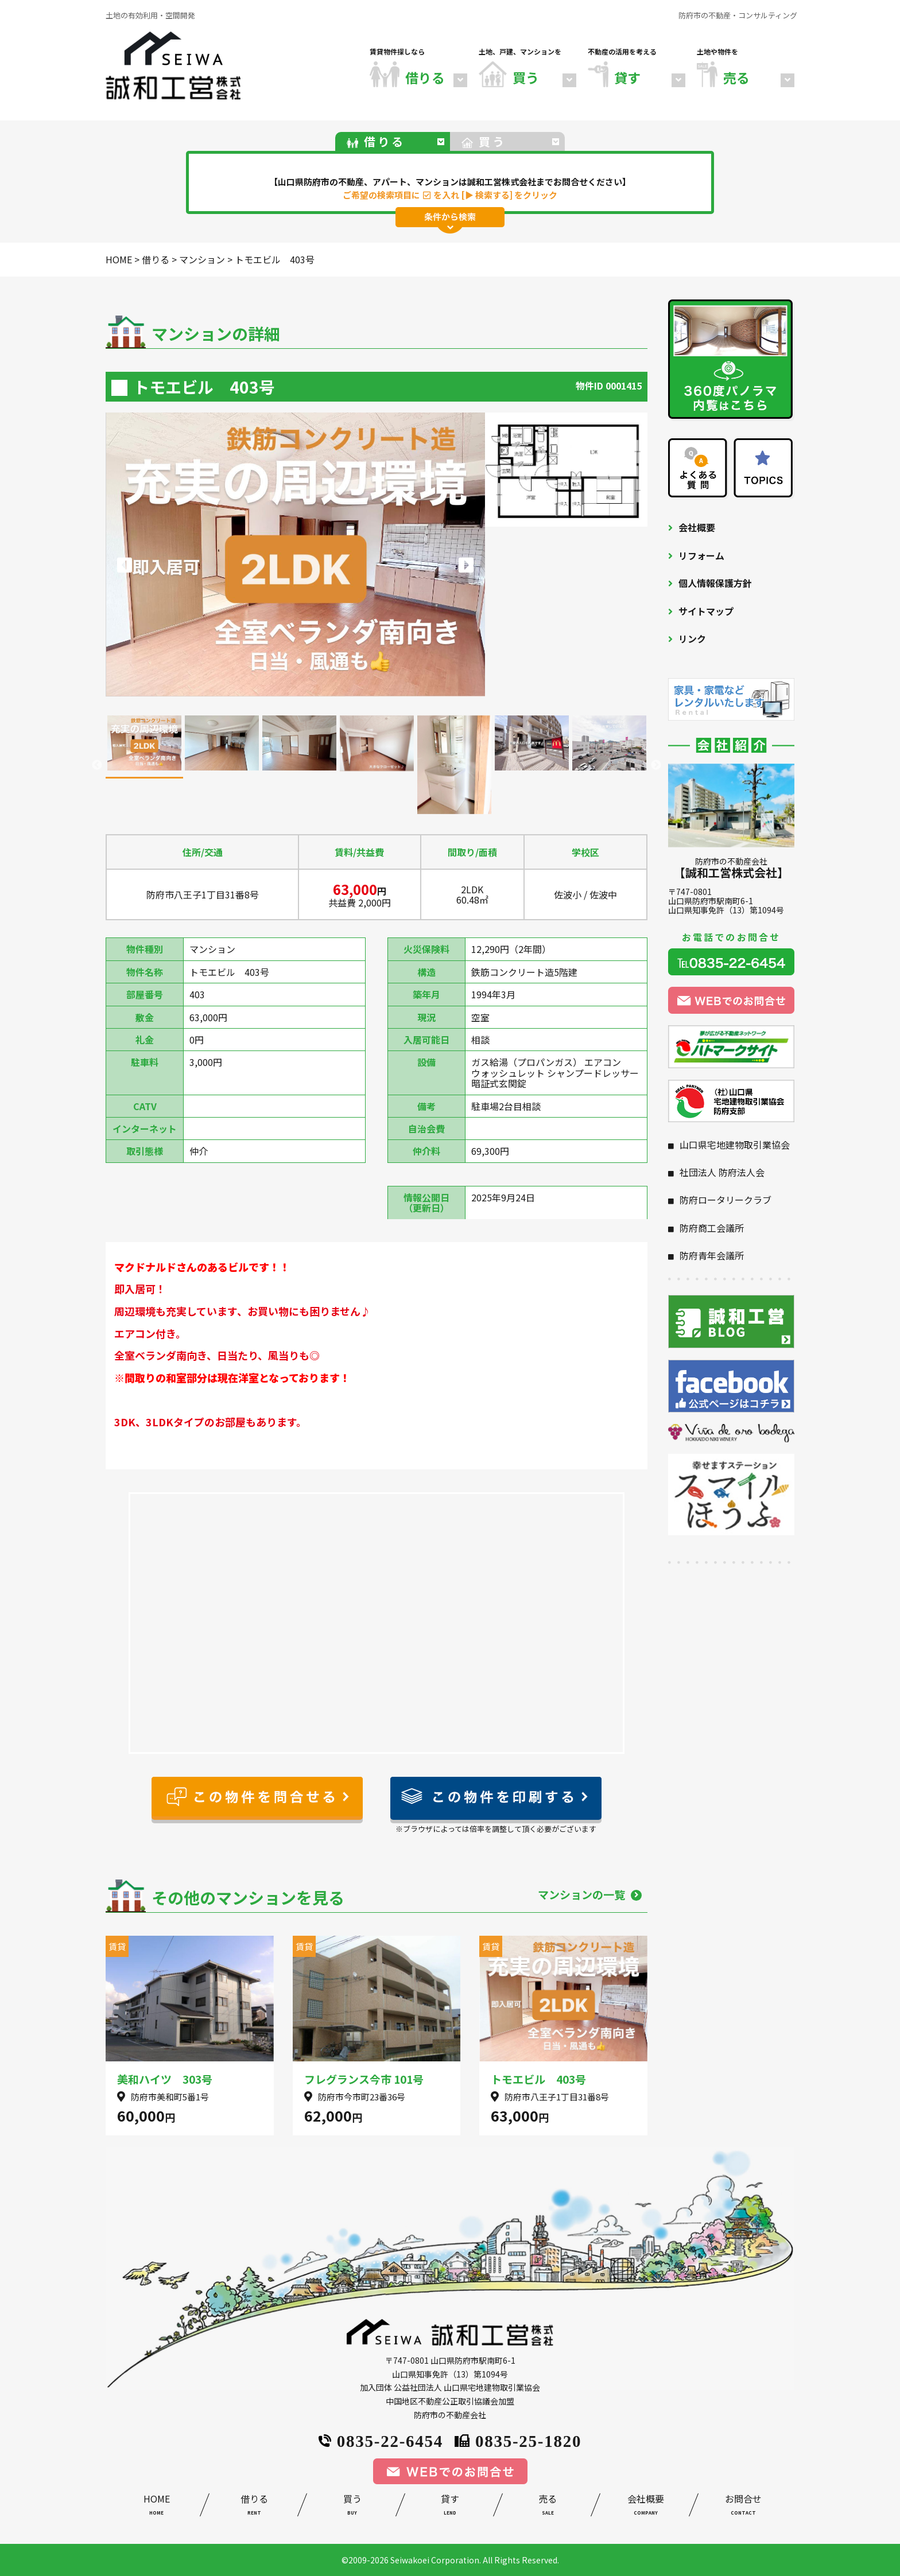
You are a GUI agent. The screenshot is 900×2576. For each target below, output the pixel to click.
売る (547, 2506)
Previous (97, 765)
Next (656, 765)
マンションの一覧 (590, 1894)
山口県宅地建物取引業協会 (735, 1144)
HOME (156, 2506)
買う (352, 2506)
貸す (450, 2506)
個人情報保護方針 (715, 583)
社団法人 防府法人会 (722, 1172)
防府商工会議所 (712, 1228)
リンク (692, 638)
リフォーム (701, 555)
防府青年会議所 (712, 1255)
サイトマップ (706, 611)
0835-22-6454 (381, 2440)
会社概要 (696, 527)
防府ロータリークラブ (725, 1200)
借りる (254, 2506)
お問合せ (743, 2506)
